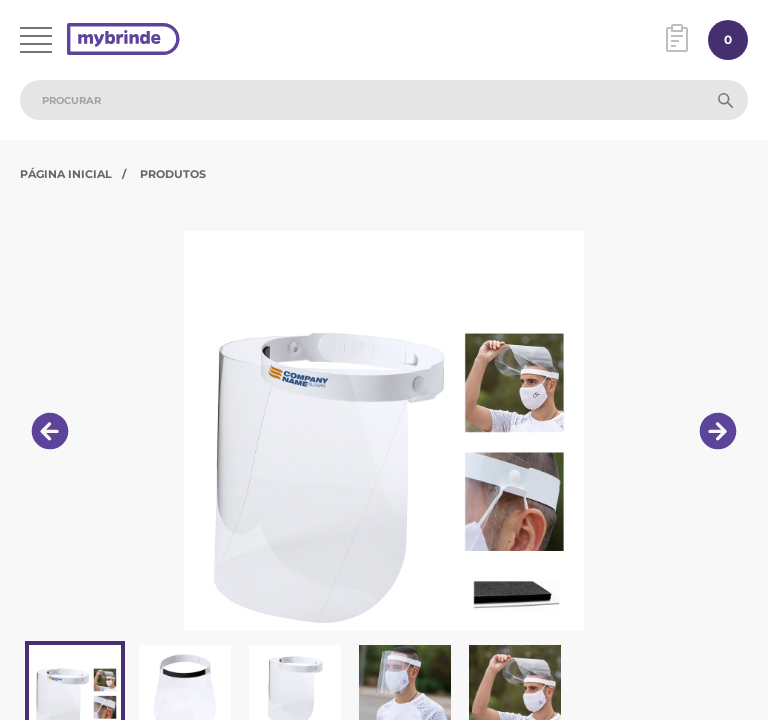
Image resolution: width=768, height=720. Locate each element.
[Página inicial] (123, 40)
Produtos (173, 174)
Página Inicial (66, 174)
